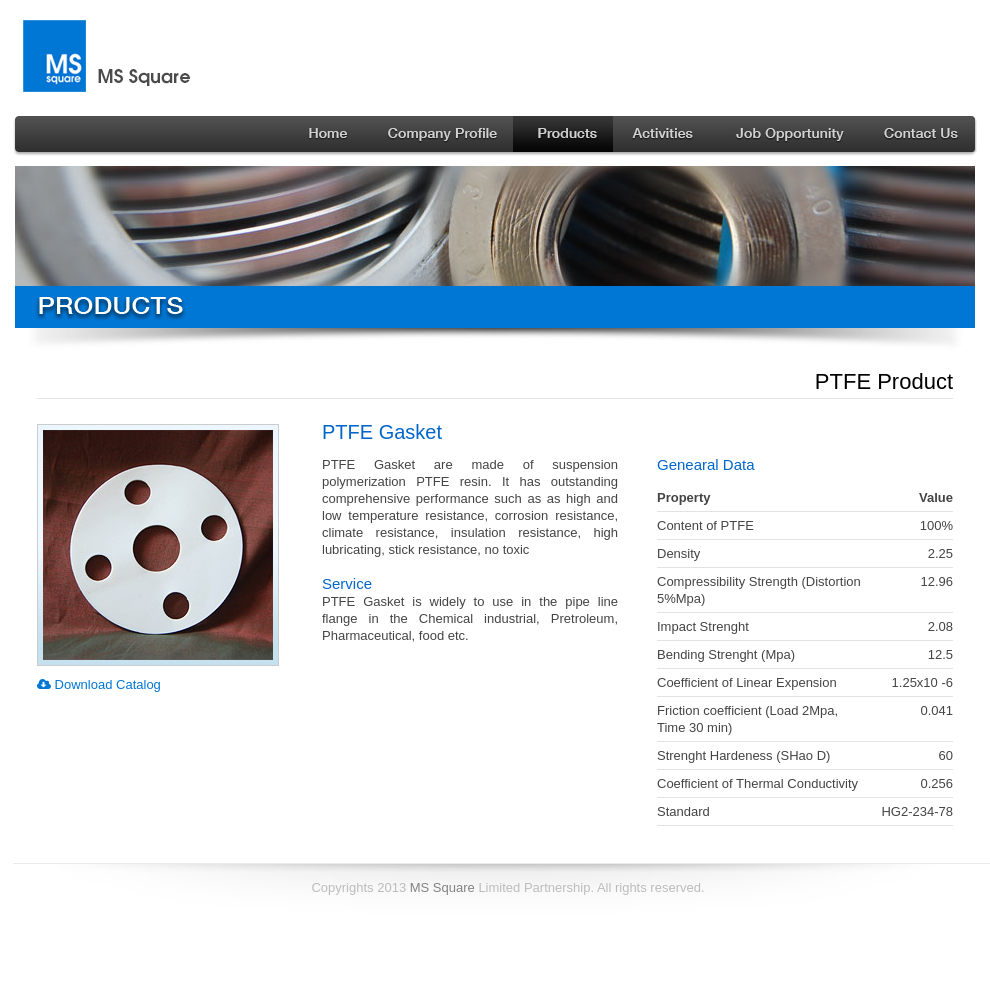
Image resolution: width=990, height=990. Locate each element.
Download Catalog (99, 684)
